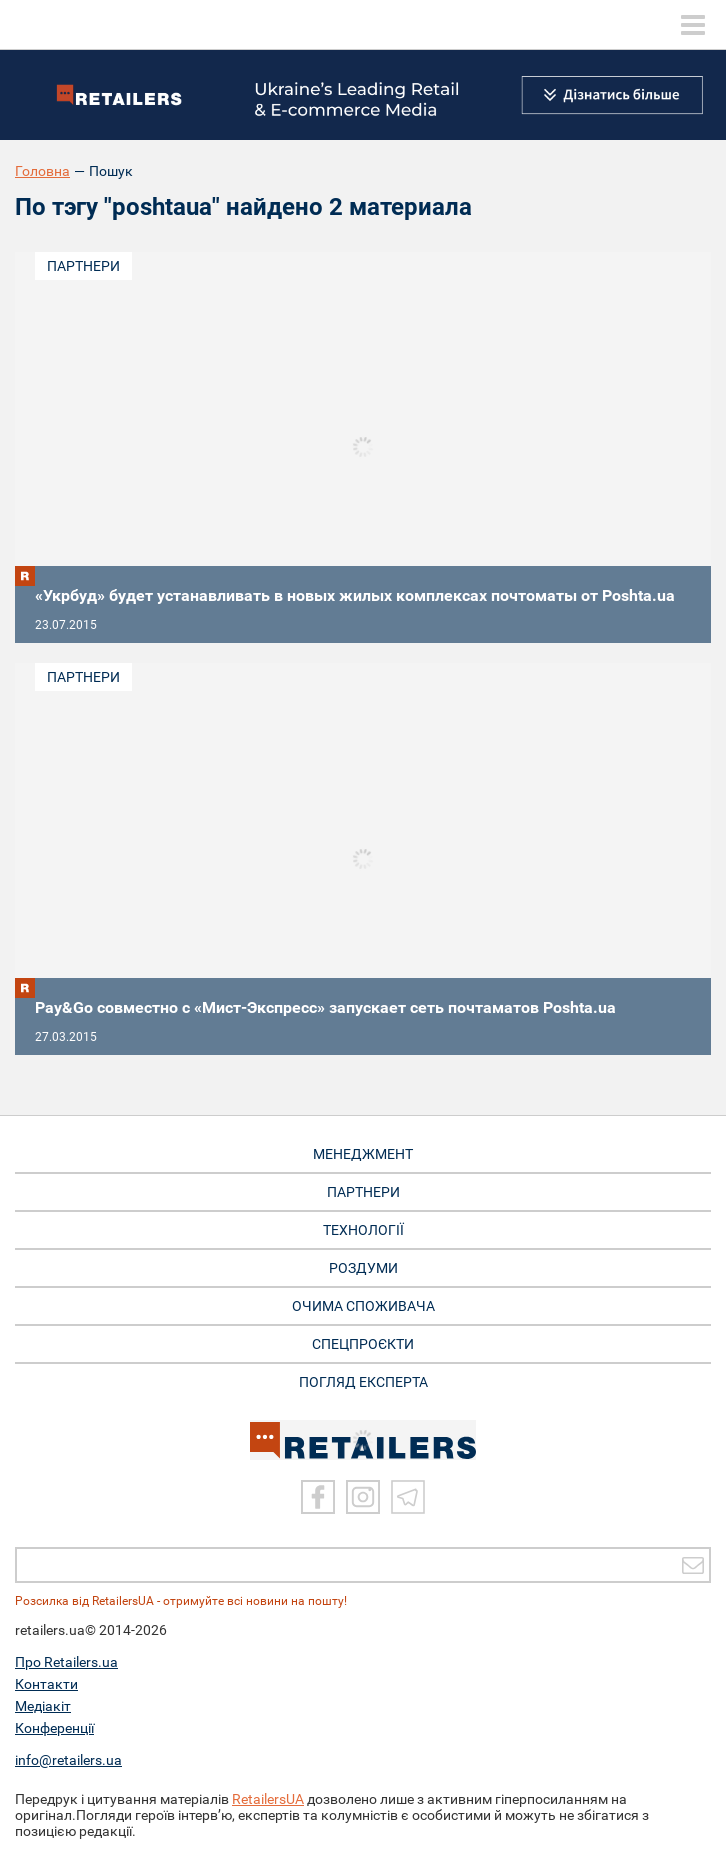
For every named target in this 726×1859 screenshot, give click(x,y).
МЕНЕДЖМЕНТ (363, 1154)
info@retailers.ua (68, 1760)
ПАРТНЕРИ (363, 1192)
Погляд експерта (363, 1382)
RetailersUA (268, 1799)
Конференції (54, 1728)
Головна (42, 171)
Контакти (46, 1684)
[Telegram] (408, 1497)
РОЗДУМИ (363, 1268)
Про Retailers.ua (66, 1662)
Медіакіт (43, 1706)
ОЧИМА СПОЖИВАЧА (363, 1306)
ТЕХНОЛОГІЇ (363, 1230)
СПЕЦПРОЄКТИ (363, 1344)
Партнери (83, 266)
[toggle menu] (693, 25)
